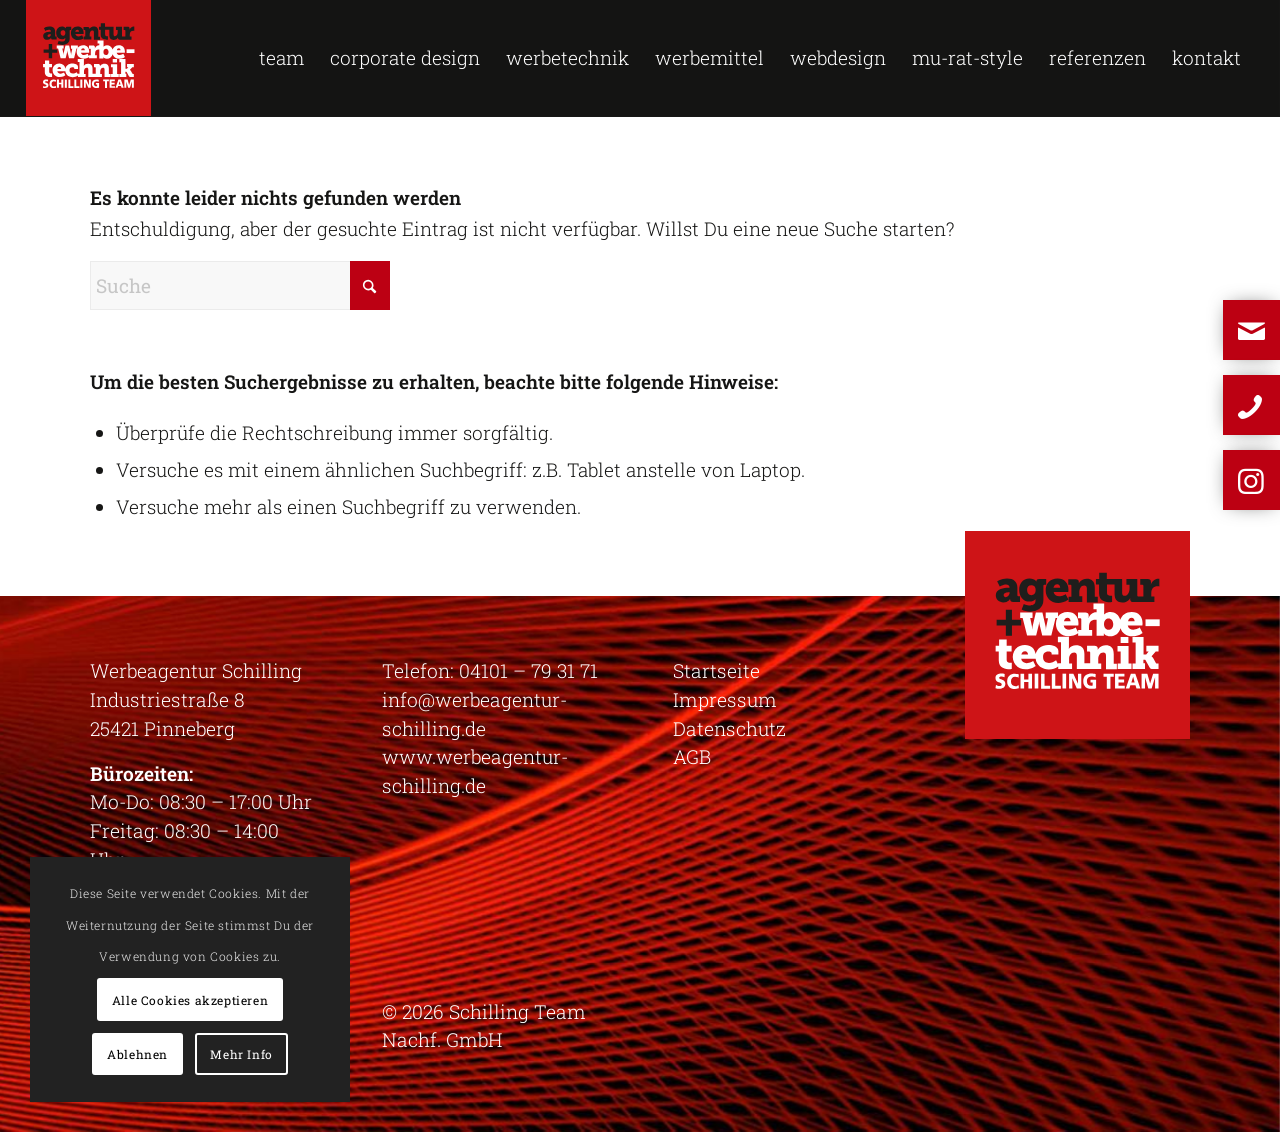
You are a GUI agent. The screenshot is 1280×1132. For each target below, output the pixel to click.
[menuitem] (281, 58)
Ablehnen (137, 1054)
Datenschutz (729, 728)
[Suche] (240, 285)
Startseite (716, 670)
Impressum (725, 699)
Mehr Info (241, 1054)
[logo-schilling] (88, 58)
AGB (692, 756)
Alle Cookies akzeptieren (190, 1000)
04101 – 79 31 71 (528, 670)
